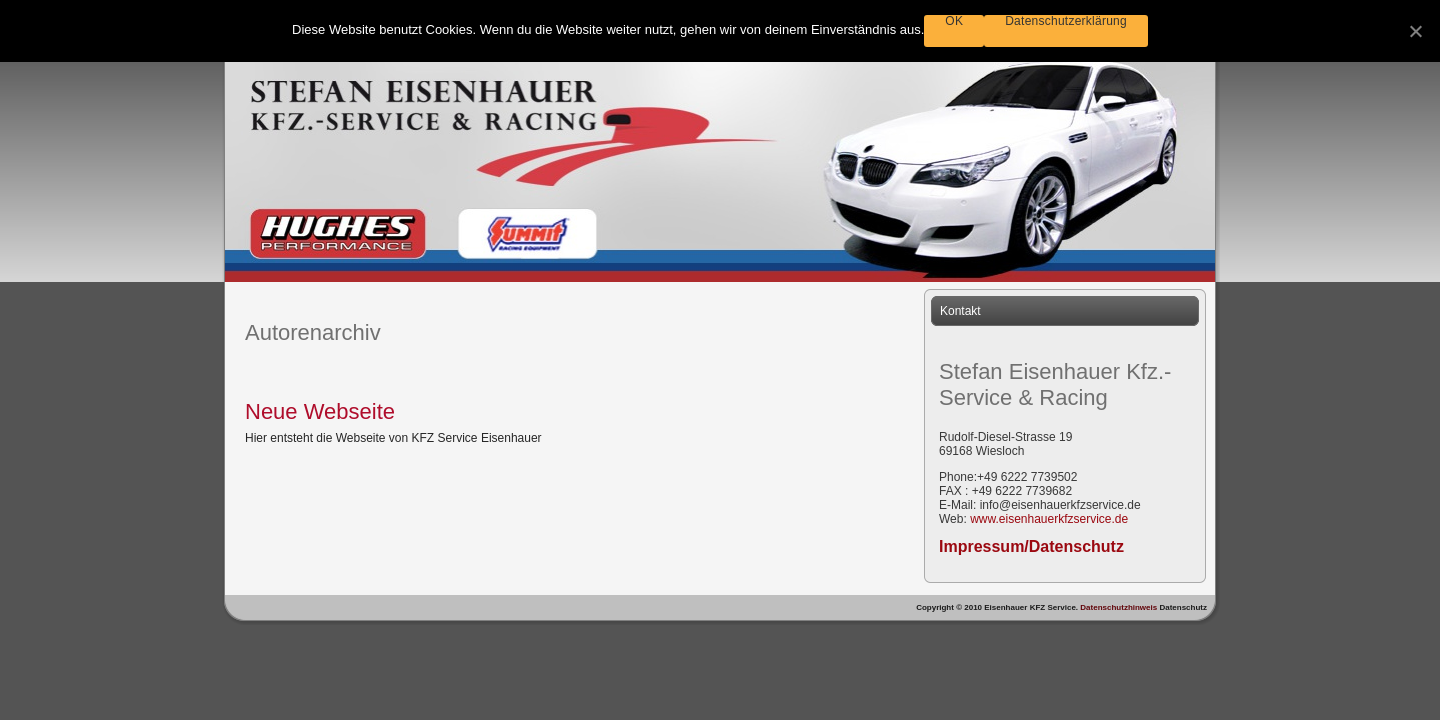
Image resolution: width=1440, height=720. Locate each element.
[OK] (1415, 31)
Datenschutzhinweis (1119, 607)
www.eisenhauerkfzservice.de (1049, 519)
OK (954, 21)
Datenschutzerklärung (1066, 21)
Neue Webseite (320, 411)
